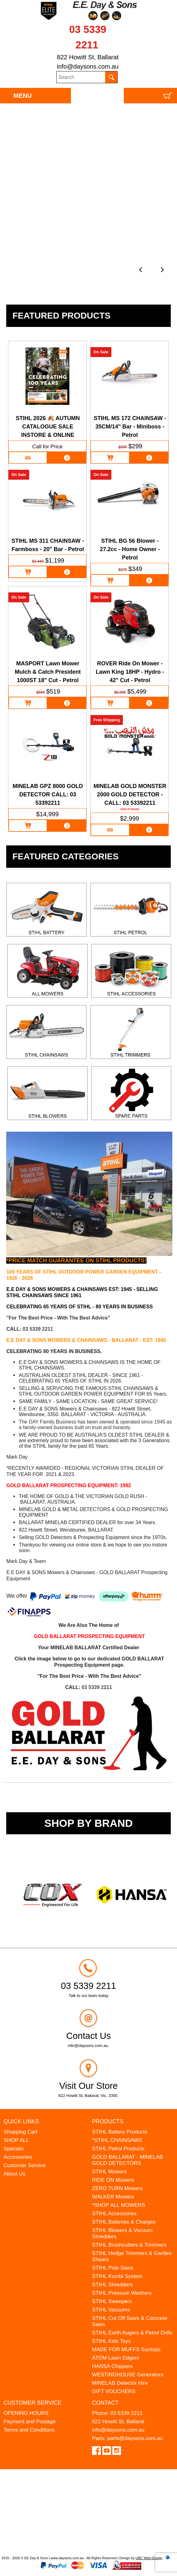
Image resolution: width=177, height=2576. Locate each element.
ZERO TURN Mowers (117, 2188)
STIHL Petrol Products (118, 2149)
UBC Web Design (149, 2558)
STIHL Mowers (109, 2172)
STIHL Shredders (112, 2285)
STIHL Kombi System (117, 2276)
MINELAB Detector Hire (120, 2383)
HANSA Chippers (112, 2366)
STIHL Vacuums (111, 2310)
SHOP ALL (16, 2140)
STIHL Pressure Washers (121, 2293)
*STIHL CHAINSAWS (117, 2140)
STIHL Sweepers (112, 2301)
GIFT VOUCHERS (113, 2391)
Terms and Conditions (28, 2430)
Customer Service (24, 2165)
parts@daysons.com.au (135, 2438)
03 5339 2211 (38, 1329)
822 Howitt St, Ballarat (88, 57)
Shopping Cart (20, 2132)
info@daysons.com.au (88, 66)
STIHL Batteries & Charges (124, 2222)
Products (107, 2121)
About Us (14, 2174)
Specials (13, 2149)
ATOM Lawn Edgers (115, 2358)
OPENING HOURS (26, 2413)
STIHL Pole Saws (112, 2268)
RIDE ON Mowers (113, 2180)
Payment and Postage (29, 2421)
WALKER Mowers (113, 2197)
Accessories (17, 2157)
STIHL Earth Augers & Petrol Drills (132, 2333)
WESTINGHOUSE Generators (128, 2375)
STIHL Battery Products (119, 2132)
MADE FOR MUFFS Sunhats (126, 2349)
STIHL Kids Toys (111, 2341)
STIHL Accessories (114, 2213)
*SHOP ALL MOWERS (118, 2205)
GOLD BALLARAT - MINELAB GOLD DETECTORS (127, 2160)
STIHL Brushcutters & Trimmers (129, 2245)
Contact (105, 2403)
